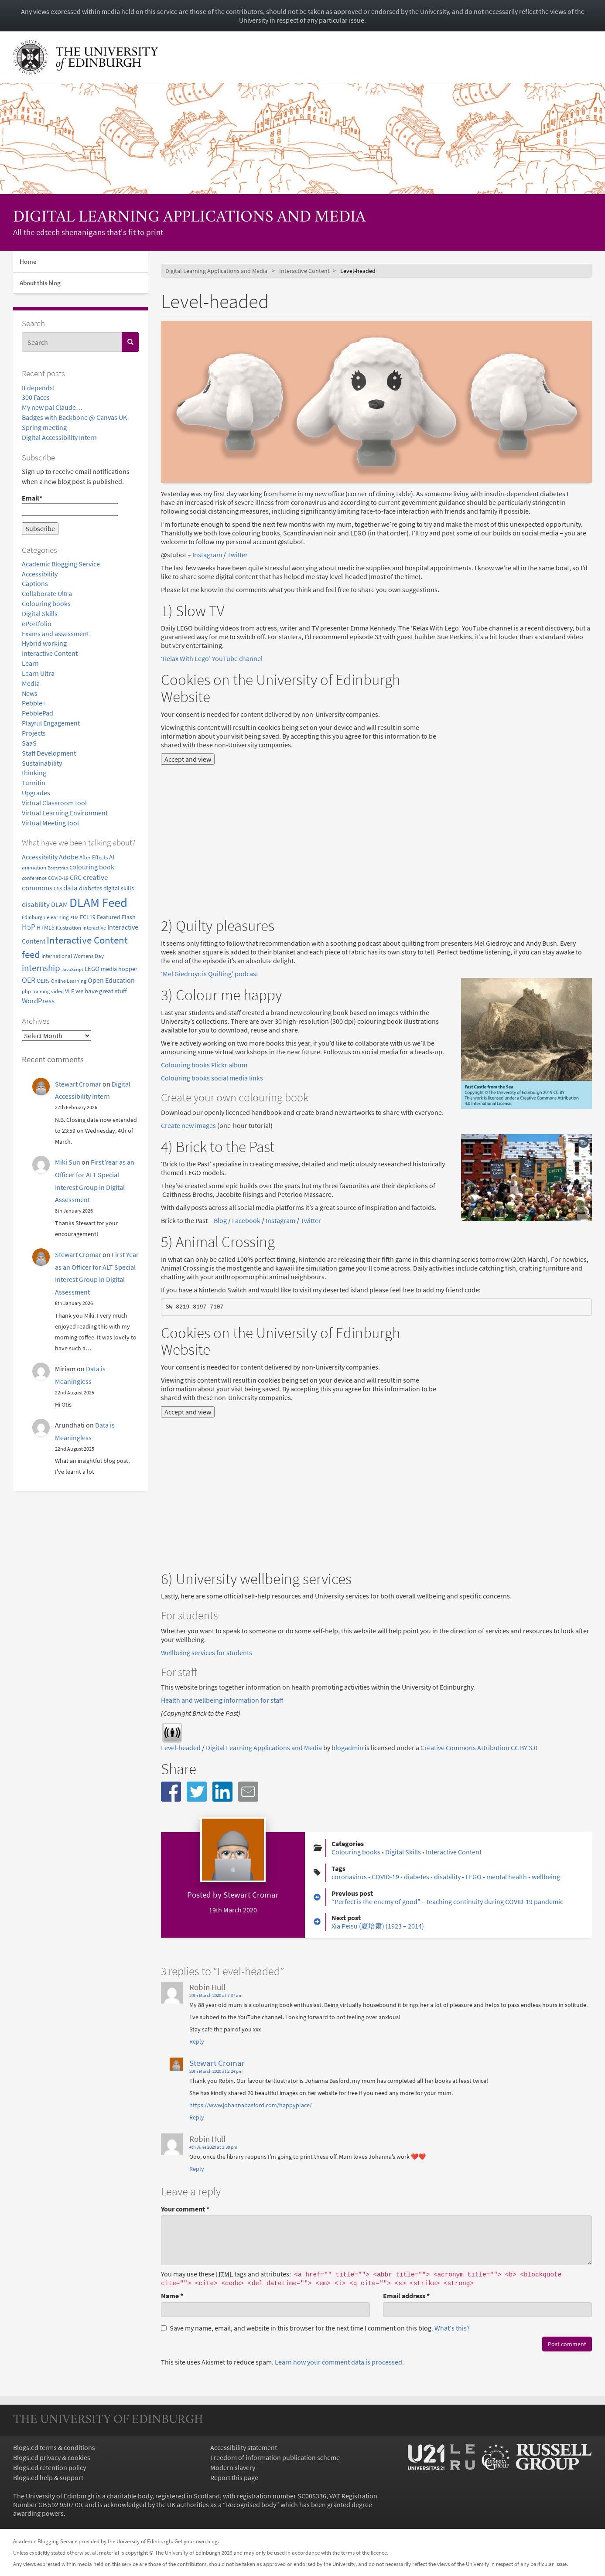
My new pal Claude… (52, 407)
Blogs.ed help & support (48, 2477)
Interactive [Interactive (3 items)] (94, 927)
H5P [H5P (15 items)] (28, 927)
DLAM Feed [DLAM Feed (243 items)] (98, 902)
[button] (171, 1792)
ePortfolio (36, 623)
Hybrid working (44, 643)
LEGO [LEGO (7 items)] (92, 968)
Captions (35, 583)
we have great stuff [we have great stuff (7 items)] (101, 991)
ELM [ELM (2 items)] (74, 917)
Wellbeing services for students (206, 1652)
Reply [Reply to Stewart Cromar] (196, 2117)
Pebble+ (34, 703)
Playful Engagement (51, 723)
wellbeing (546, 1876)
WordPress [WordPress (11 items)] (38, 1000)
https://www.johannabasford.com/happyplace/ (250, 2105)
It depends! (38, 387)
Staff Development (49, 753)
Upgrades (36, 792)
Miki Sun (67, 1162)
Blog (220, 1220)
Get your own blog (196, 2541)
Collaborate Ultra (47, 593)
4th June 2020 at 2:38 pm (213, 2147)
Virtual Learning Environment (65, 812)
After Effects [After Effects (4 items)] (93, 857)
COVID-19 (385, 1876)
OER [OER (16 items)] (28, 980)
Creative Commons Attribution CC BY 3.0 (478, 1747)
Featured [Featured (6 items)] (108, 917)
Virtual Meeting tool (50, 822)
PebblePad (37, 713)
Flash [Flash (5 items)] (129, 917)
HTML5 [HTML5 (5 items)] (46, 927)
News (30, 693)
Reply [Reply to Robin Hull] (196, 2041)
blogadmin (347, 1747)
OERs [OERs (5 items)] (43, 981)
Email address (406, 2295)
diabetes (416, 1876)
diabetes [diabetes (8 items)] (90, 888)
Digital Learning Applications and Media (189, 217)
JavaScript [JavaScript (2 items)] (72, 969)
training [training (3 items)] (41, 991)
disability (447, 1876)
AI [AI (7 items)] (111, 857)
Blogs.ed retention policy (49, 2467)
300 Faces (36, 397)
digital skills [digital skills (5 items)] (118, 888)
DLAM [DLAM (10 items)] (59, 904)
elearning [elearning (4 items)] (58, 916)
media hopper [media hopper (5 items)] (119, 969)
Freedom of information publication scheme (275, 2457)
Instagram (207, 554)
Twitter (237, 554)
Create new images (188, 1125)
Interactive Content (50, 653)
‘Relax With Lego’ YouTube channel (212, 658)
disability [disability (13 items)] (36, 904)
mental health (506, 1876)
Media (31, 683)
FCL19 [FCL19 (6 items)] (88, 917)
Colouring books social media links (212, 1077)
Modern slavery (232, 2467)
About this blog (40, 283)
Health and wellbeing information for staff (222, 1700)
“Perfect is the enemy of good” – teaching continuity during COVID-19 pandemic (447, 1901)
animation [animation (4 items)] (34, 867)
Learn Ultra (38, 673)
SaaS (29, 743)
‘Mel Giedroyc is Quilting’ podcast (209, 973)
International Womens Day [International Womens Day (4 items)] (72, 955)
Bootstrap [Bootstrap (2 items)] (58, 868)
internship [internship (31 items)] (41, 968)
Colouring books (46, 603)
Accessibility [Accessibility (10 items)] (40, 856)
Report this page (234, 2477)
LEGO (473, 1876)
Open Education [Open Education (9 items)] (111, 980)
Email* (70, 505)
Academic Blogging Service (61, 563)
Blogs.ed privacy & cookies (51, 2457)
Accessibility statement (243, 2447)
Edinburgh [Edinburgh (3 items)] (33, 917)
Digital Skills (40, 613)
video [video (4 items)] (57, 991)
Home (28, 261)
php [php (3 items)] (26, 991)
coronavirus (349, 1876)
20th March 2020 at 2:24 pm (216, 2071)
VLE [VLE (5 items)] (69, 991)
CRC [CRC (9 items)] (76, 877)
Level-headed (181, 1747)
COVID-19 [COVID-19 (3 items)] (58, 878)
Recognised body (251, 2504)
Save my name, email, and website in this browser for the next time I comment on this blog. (315, 2328)
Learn (30, 663)
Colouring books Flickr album (204, 1064)
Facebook (246, 1220)
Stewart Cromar (78, 1084)
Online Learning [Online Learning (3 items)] (68, 981)
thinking (34, 772)
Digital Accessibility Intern (59, 437)
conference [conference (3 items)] (34, 878)
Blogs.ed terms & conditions (54, 2447)
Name (172, 2295)
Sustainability (42, 763)
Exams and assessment (55, 633)
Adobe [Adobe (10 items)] (68, 856)
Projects (34, 733)
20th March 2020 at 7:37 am (216, 1995)
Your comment (185, 2209)
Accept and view (187, 759)
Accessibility (40, 573)
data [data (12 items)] (70, 888)
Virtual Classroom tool (54, 802)
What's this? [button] (452, 2328)
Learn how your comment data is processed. (339, 2362)
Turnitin (33, 782)
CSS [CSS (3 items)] (58, 888)
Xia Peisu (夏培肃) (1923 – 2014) (378, 1926)
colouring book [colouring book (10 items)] (91, 866)
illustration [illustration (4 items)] (68, 927)
